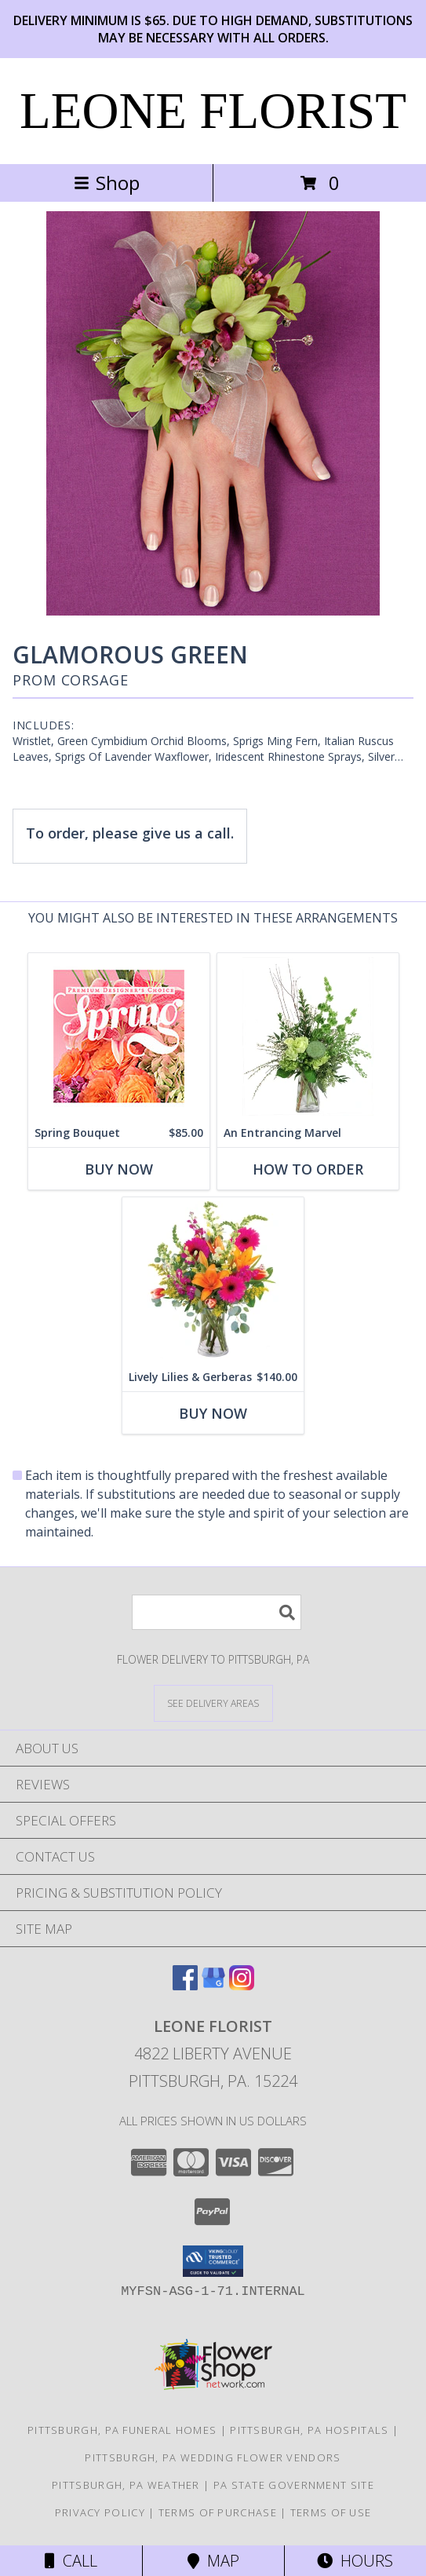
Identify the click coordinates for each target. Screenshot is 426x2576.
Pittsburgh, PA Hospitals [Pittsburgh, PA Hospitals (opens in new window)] (309, 2430)
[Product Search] (216, 1612)
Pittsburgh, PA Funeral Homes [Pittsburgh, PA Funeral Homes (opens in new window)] (122, 2430)
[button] (213, 2261)
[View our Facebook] (185, 1985)
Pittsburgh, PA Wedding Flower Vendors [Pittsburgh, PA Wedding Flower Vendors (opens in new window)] (212, 2457)
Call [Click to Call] (71, 2560)
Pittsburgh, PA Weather (126, 2485)
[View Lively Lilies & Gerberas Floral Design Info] (213, 1280)
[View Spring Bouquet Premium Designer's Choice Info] (118, 1036)
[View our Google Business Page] (213, 1985)
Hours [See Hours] (355, 2560)
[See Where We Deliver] (213, 1702)
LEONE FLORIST (213, 110)
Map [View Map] (213, 2560)
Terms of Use (331, 2512)
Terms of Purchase (217, 2512)
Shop (107, 182)
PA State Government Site (293, 2485)
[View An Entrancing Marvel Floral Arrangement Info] (308, 1036)
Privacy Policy (100, 2512)
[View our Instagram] (241, 1985)
